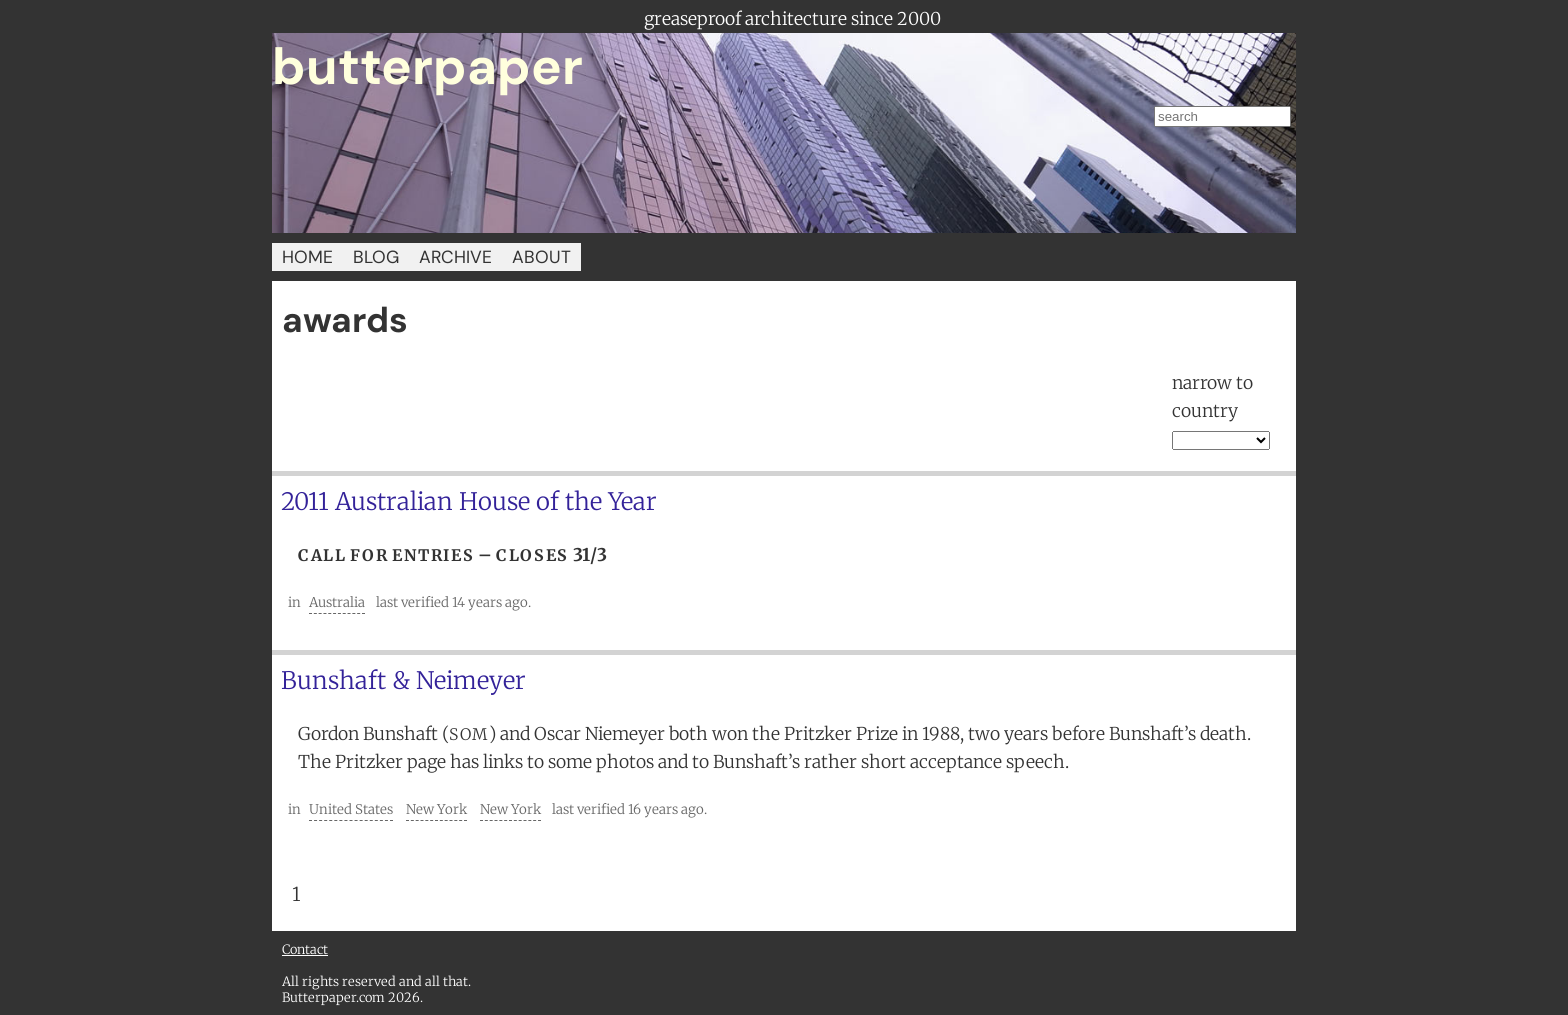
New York (436, 809)
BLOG (376, 257)
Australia (337, 602)
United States (351, 809)
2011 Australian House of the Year (469, 501)
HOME (307, 257)
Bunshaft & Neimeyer (403, 680)
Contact (305, 949)
